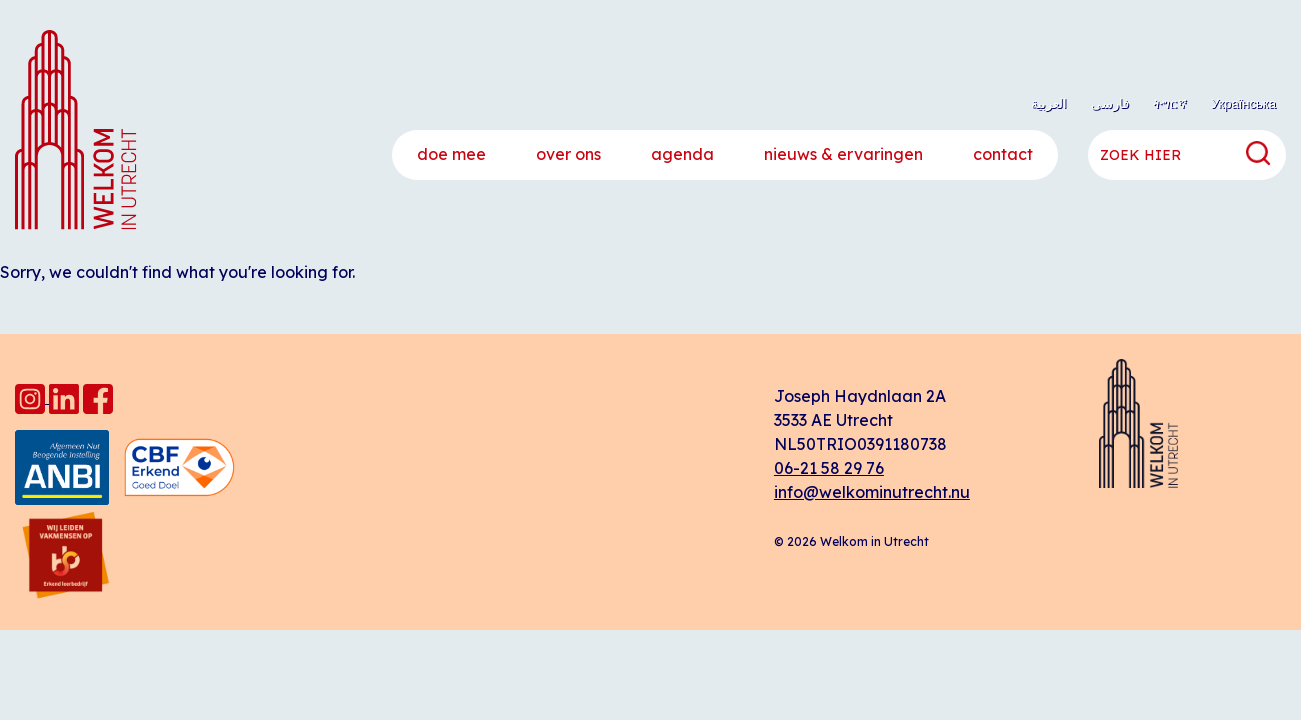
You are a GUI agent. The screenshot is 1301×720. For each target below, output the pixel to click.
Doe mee (451, 154)
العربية (1049, 103)
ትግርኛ (1170, 103)
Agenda (682, 154)
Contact (1003, 154)
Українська (1243, 103)
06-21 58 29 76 (829, 468)
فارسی (1110, 103)
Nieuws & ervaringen (843, 154)
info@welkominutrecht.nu (872, 492)
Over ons (568, 154)
